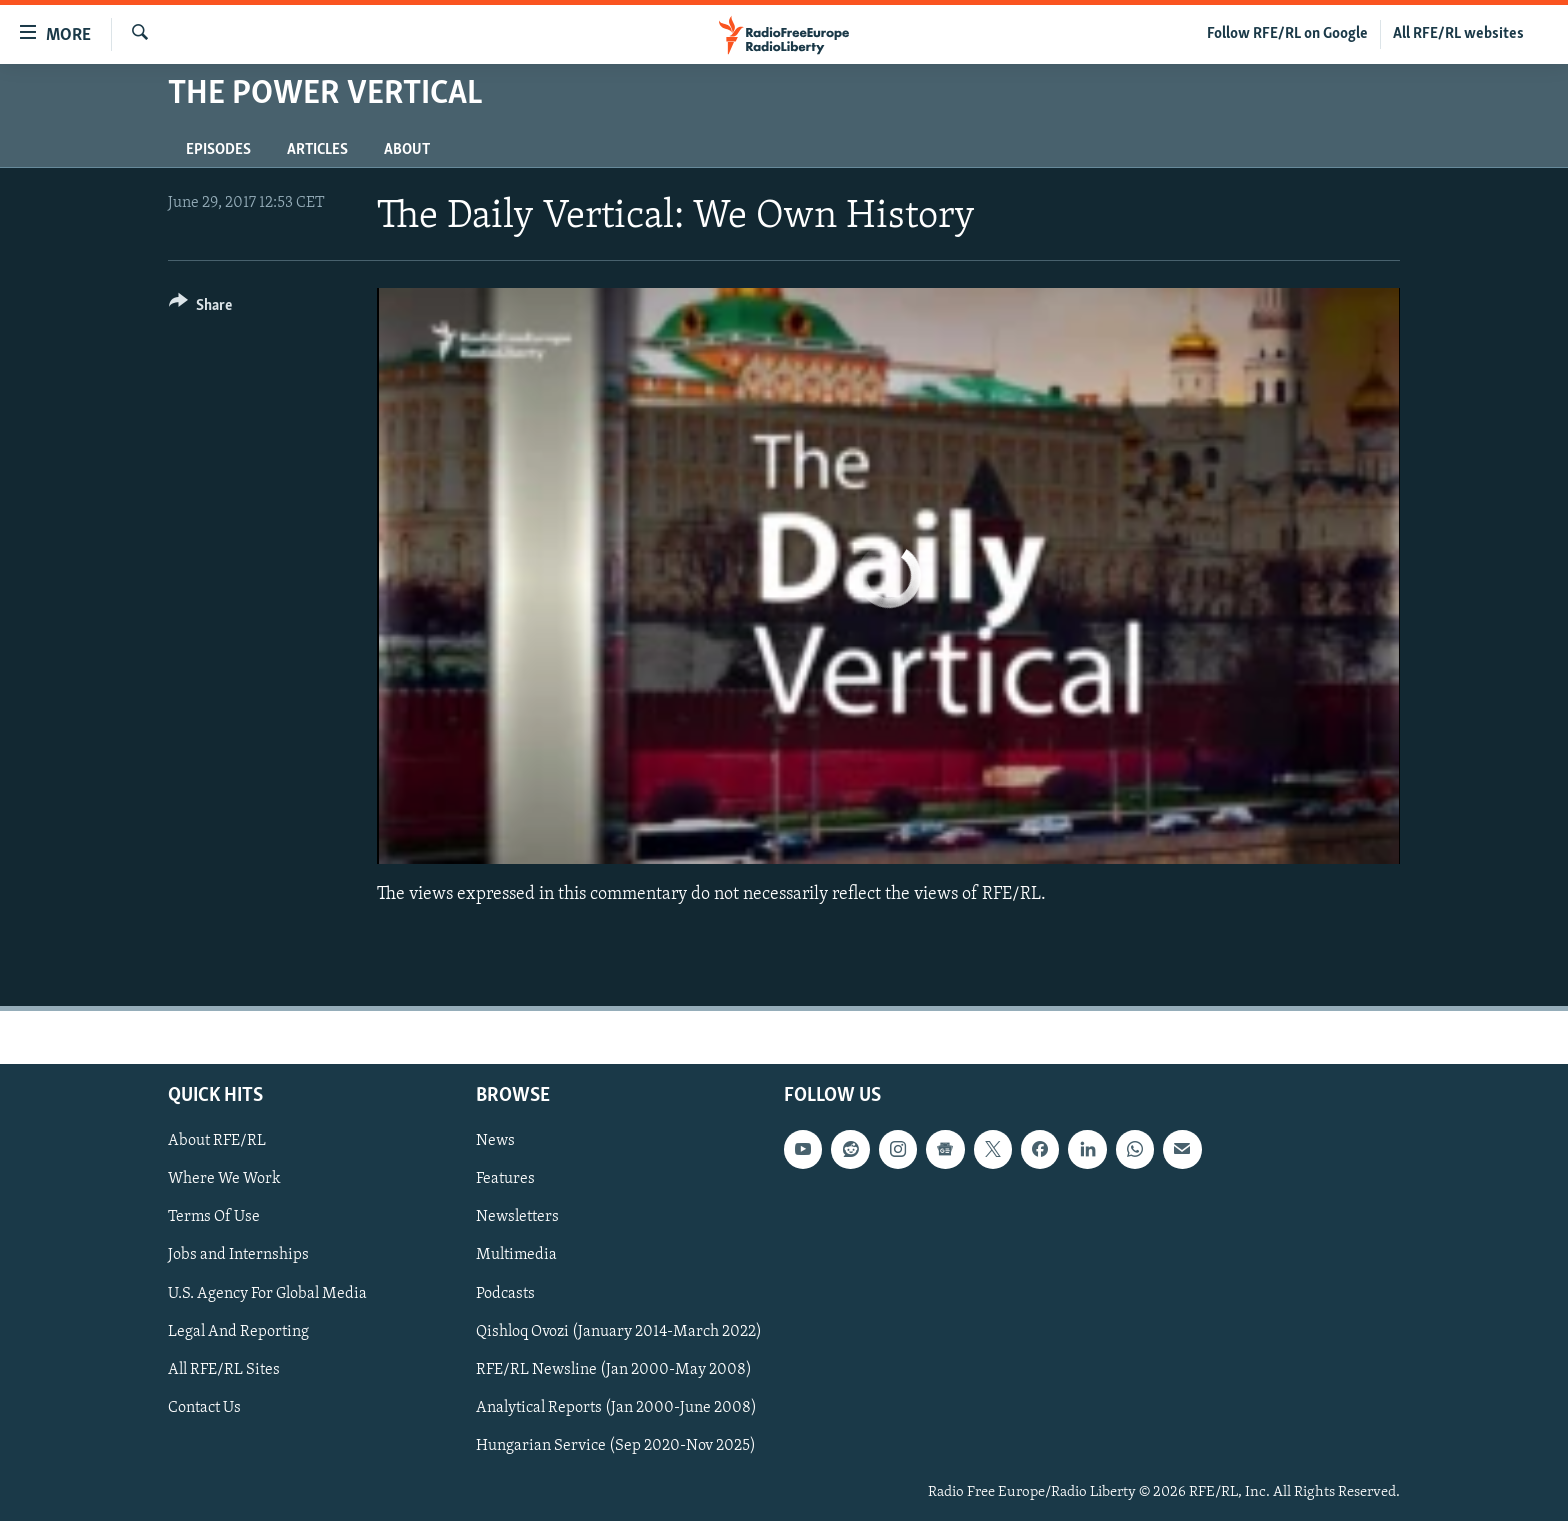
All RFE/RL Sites (224, 1369)
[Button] (200, 308)
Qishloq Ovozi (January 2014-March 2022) (619, 1331)
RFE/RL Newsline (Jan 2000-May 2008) (614, 1369)
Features (505, 1179)
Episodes (218, 150)
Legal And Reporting (238, 1331)
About (407, 150)
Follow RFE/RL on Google (1287, 34)
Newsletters (517, 1217)
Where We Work (224, 1179)
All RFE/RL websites (1458, 34)
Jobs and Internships (238, 1255)
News (495, 1141)
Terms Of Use (214, 1217)
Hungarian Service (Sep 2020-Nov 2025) (616, 1446)
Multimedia (516, 1255)
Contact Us (204, 1407)
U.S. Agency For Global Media (267, 1293)
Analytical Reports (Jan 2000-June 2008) (616, 1407)
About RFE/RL (217, 1141)
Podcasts (505, 1293)
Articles (317, 150)
